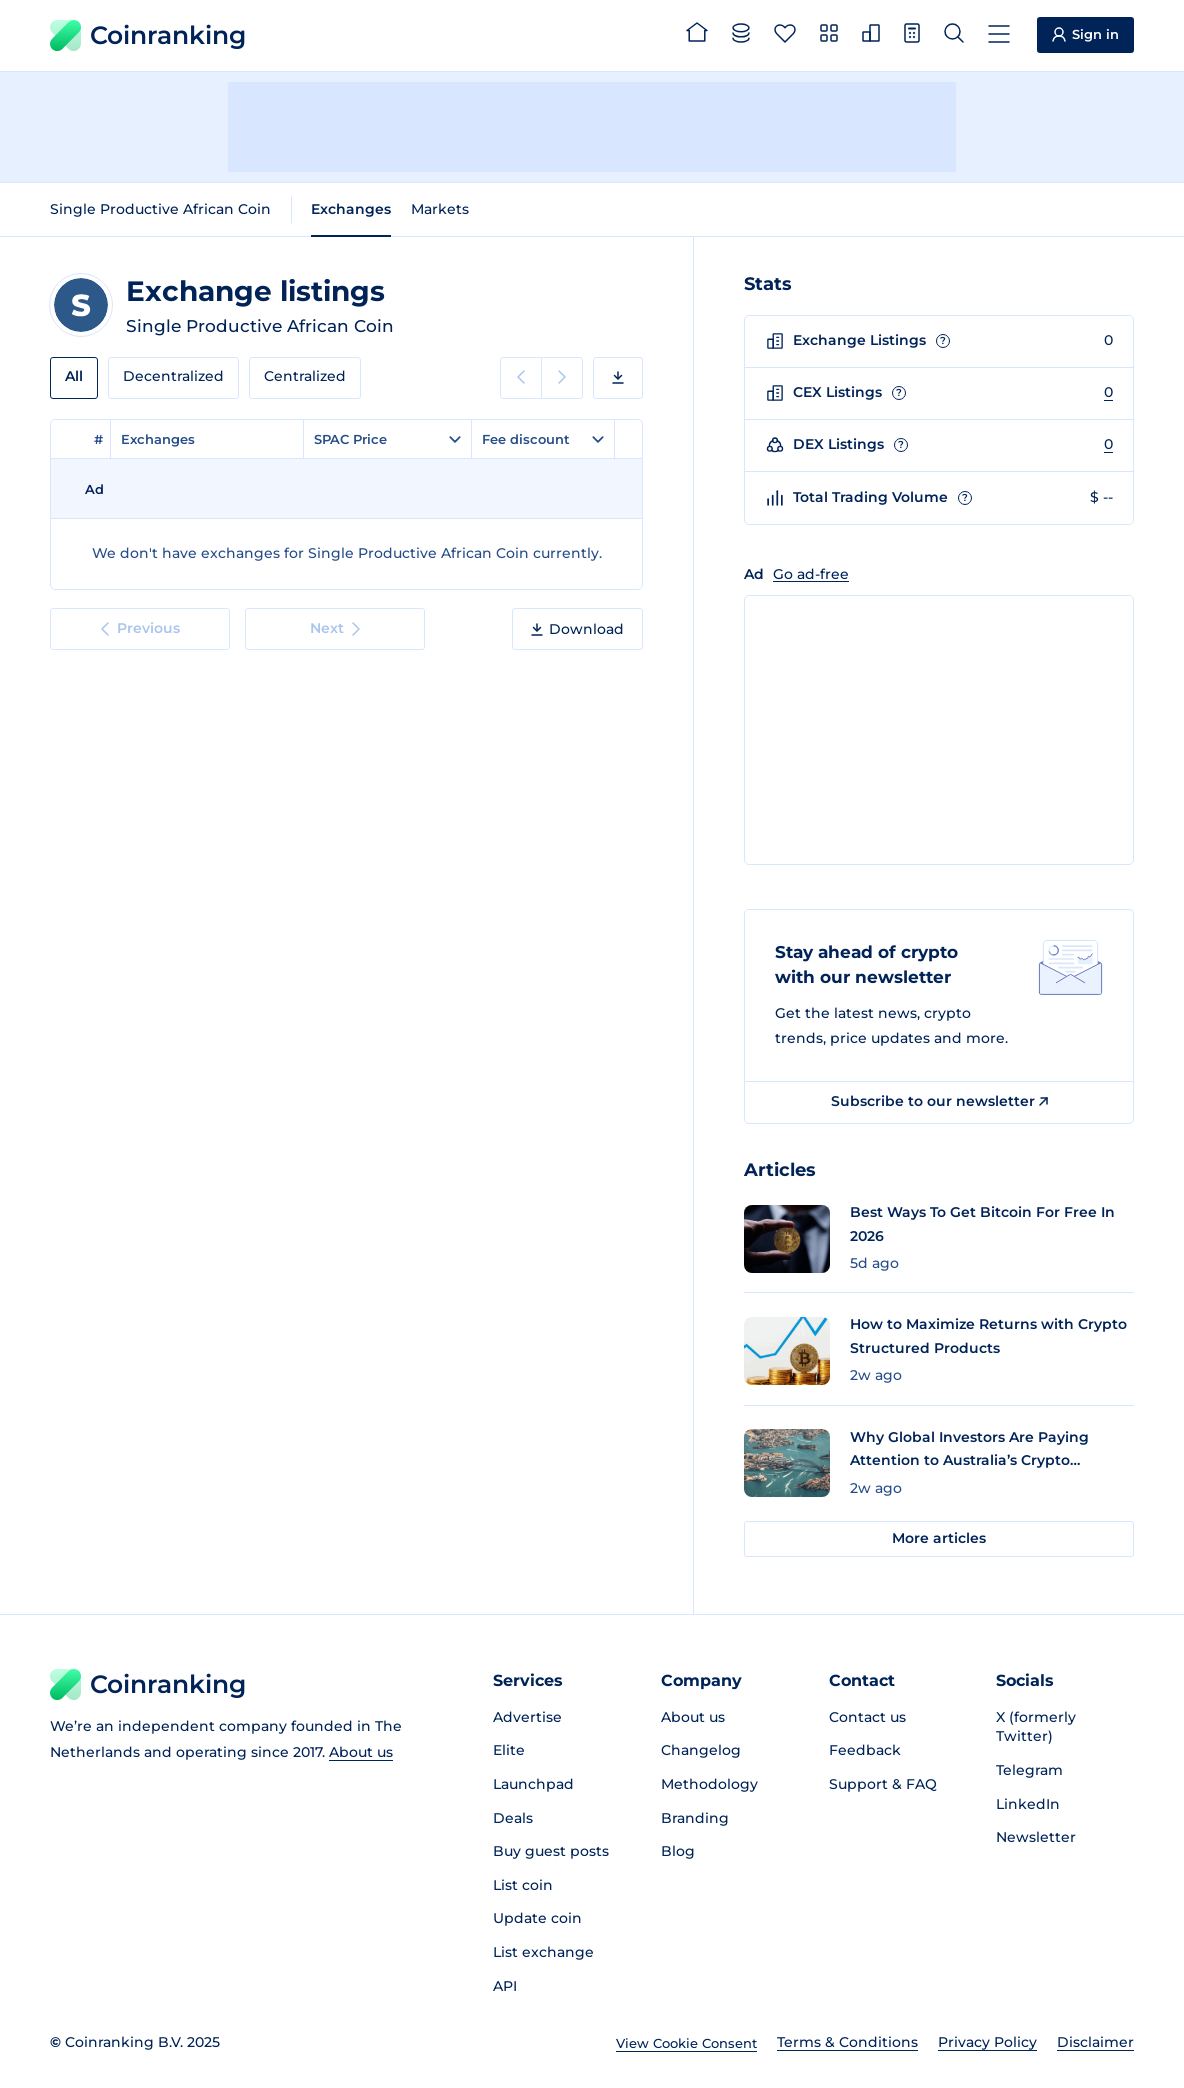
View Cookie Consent (686, 2043)
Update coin (537, 1918)
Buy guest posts (551, 1851)
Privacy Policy (987, 2042)
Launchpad (533, 1784)
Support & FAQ (883, 1784)
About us (361, 1752)
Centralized (305, 376)
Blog (678, 1851)
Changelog (701, 1750)
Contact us (867, 1717)
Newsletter (1036, 1837)
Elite (509, 1750)
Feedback (865, 1750)
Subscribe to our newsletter (939, 1101)
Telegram (1029, 1770)
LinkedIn (1028, 1804)
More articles (939, 1538)
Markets (440, 209)
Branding (695, 1818)
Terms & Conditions (847, 2042)
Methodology (709, 1784)
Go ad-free (811, 574)
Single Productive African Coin (160, 209)
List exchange (543, 1952)
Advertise (527, 1717)
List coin (523, 1885)
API (505, 1986)
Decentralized (173, 376)
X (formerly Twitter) (1036, 1727)
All (74, 376)
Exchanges (351, 209)
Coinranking (148, 35)
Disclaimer (1095, 2042)
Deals (513, 1818)
